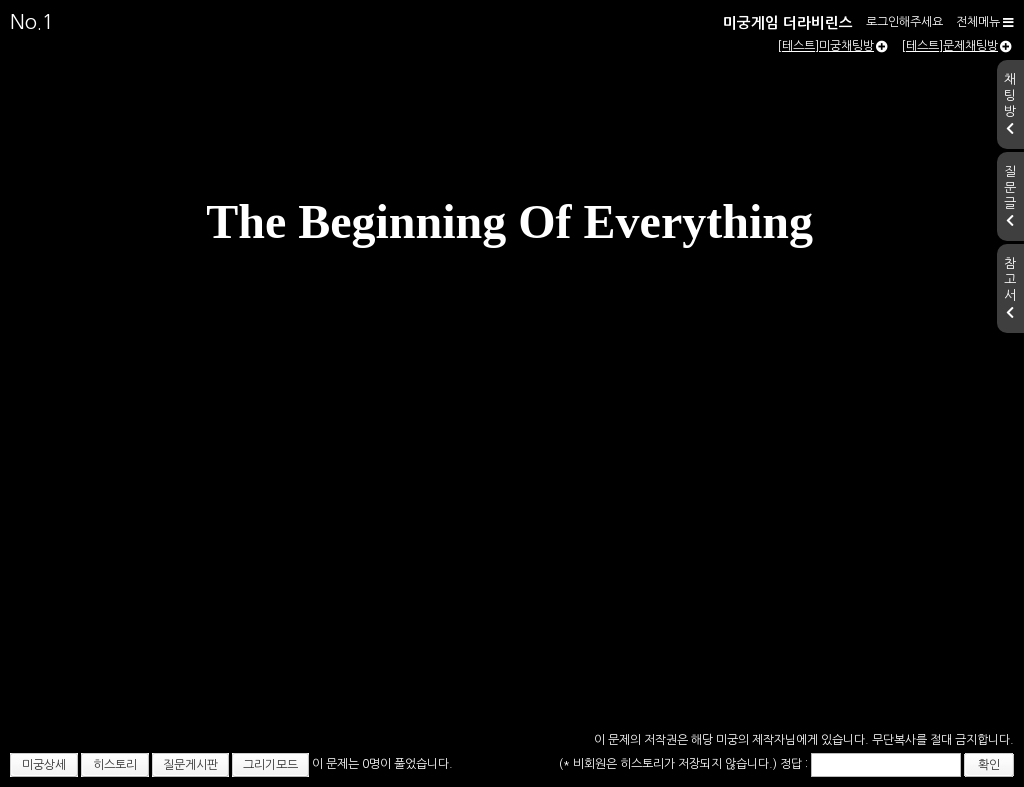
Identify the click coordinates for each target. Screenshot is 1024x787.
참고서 (1010, 288)
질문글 (1010, 196)
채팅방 (1010, 104)
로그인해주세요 (904, 22)
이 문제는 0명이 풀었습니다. (382, 764)
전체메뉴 (985, 22)
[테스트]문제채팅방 (956, 46)
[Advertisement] (512, 577)
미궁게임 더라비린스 (788, 23)
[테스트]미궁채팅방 (832, 46)
